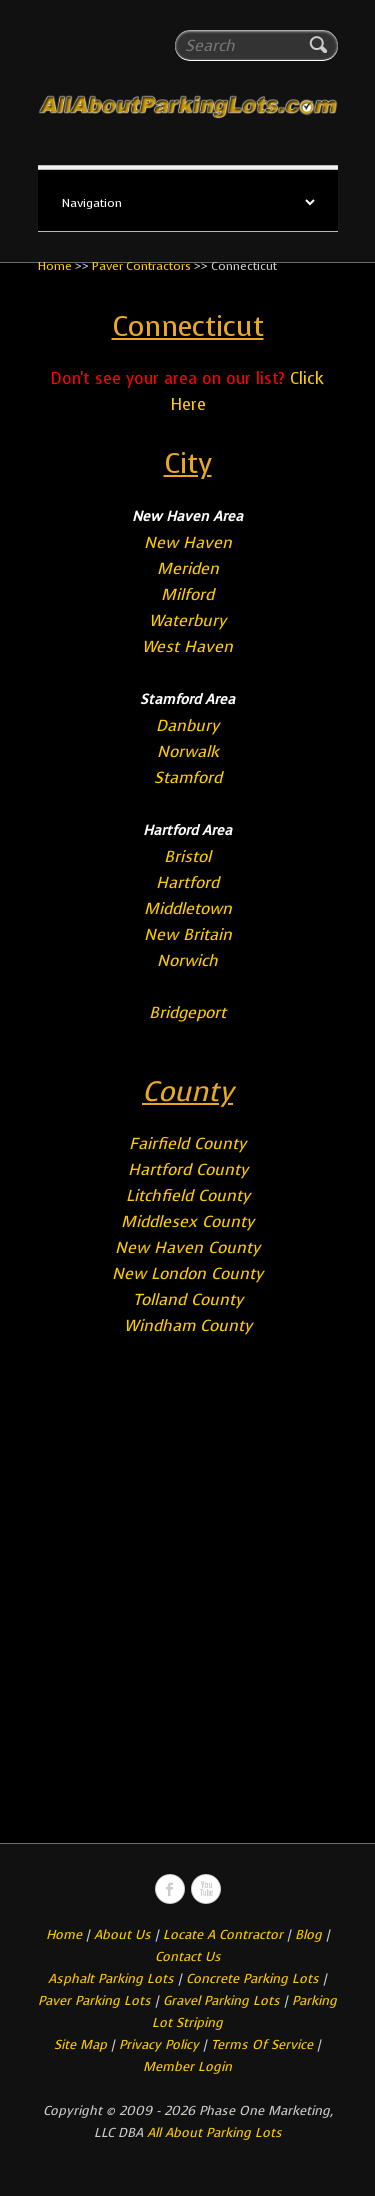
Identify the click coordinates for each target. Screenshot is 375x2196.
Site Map (80, 2044)
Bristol (187, 856)
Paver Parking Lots (94, 2000)
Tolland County (188, 1299)
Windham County (188, 1325)
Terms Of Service (264, 2044)
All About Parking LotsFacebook (170, 1889)
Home (55, 266)
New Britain (188, 934)
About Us (122, 1934)
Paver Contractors (141, 266)
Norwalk (188, 751)
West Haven (187, 646)
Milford (187, 594)
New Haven (188, 542)
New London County (187, 1273)
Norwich (187, 960)
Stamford (188, 777)
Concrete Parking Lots (252, 1978)
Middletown (188, 908)
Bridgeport (187, 1012)
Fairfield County (187, 1143)
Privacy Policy (159, 2044)
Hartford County (188, 1169)
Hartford (187, 882)
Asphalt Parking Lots (111, 1978)
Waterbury (187, 620)
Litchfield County (188, 1195)
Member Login (187, 2066)
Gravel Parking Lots (221, 2000)
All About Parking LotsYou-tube (206, 1889)
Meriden (188, 568)
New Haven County (187, 1247)
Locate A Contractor (223, 1934)
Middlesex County (187, 1221)
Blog (308, 1934)
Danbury (187, 725)
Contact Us (188, 1956)
